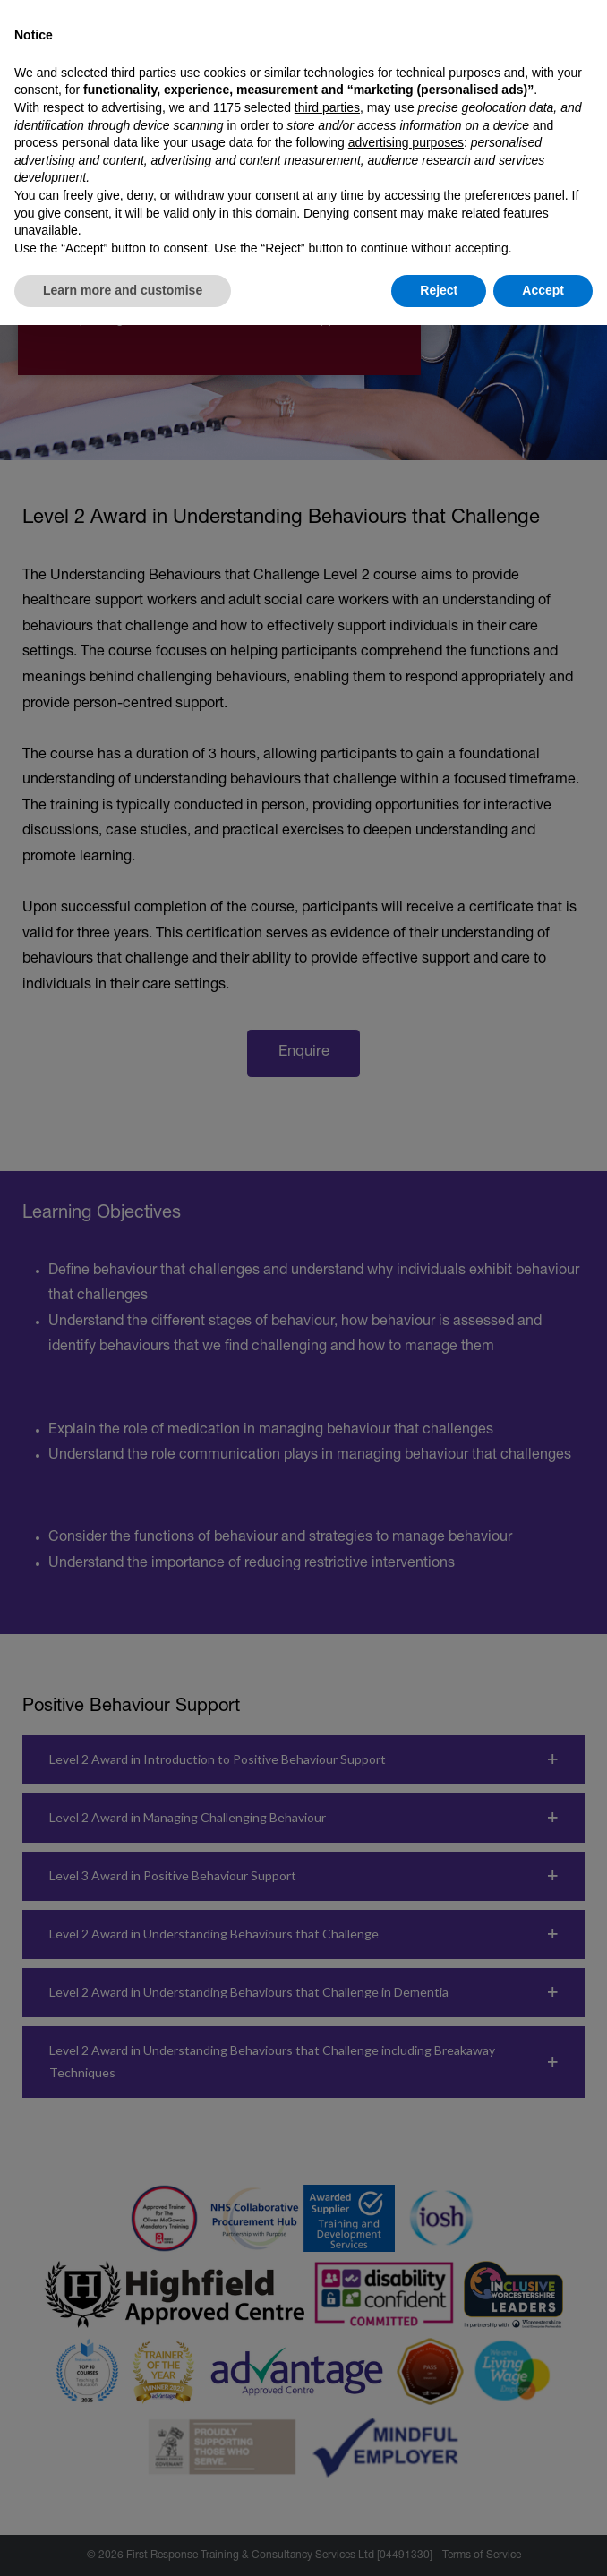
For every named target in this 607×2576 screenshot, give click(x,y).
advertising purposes (406, 142)
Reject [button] (438, 290)
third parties (327, 107)
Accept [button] (543, 290)
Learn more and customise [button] (122, 290)
